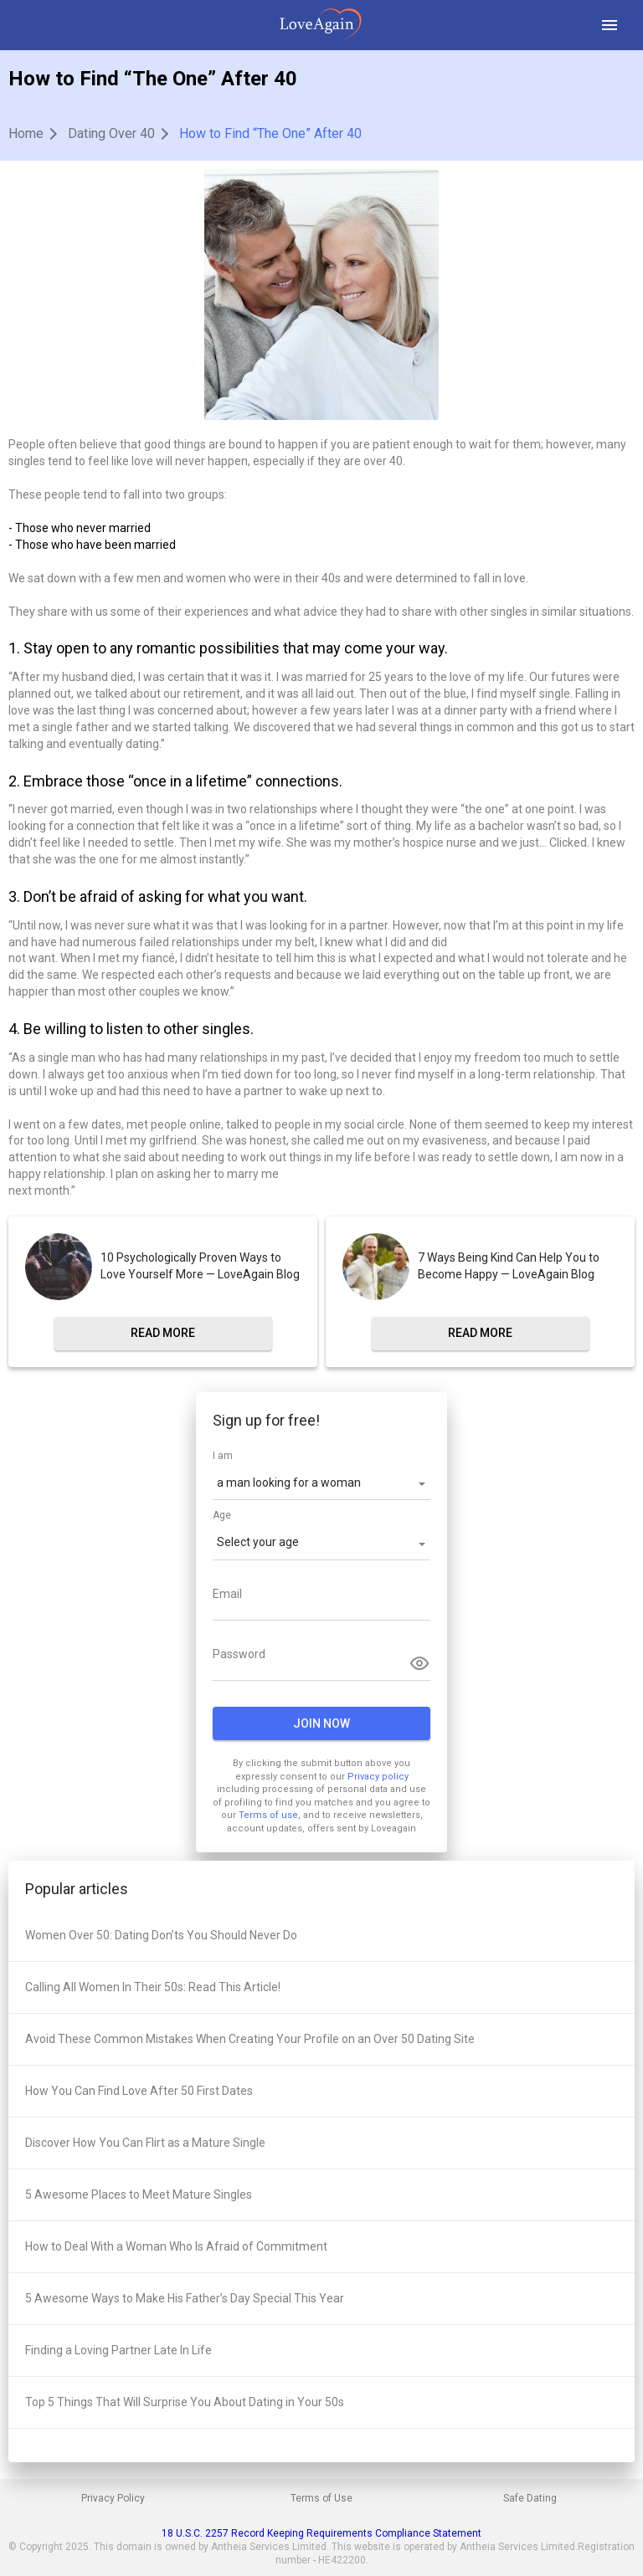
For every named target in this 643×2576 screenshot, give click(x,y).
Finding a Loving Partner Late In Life (118, 2350)
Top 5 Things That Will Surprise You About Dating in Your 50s (184, 2402)
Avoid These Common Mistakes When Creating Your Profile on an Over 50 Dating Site (250, 2039)
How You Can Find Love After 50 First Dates (139, 2090)
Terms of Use (321, 2498)
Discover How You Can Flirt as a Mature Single (145, 2142)
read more (163, 1332)
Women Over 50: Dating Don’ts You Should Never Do (161, 1935)
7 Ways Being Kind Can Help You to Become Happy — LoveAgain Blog (508, 1266)
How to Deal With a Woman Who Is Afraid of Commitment (176, 2246)
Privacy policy (378, 1776)
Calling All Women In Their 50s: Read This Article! (152, 1987)
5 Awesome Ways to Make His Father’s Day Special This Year (184, 2298)
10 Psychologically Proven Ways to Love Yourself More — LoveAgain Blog (200, 1266)
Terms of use (268, 1815)
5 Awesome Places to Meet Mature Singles (138, 2194)
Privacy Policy (113, 2498)
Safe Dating (530, 2498)
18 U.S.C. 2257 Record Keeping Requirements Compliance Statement (321, 2533)
